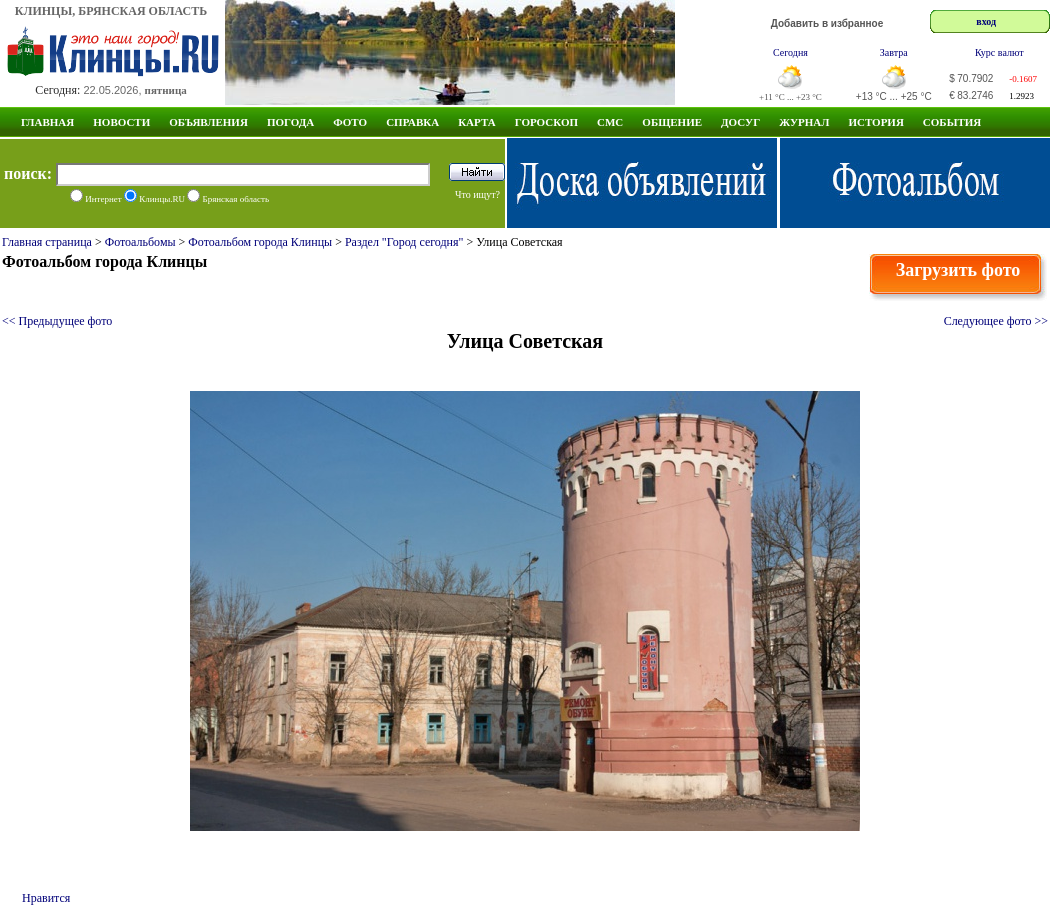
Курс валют (999, 52)
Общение (672, 122)
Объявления (208, 122)
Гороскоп (546, 122)
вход (986, 21)
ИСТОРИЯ (875, 122)
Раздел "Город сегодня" (404, 242)
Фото (350, 122)
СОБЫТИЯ (952, 122)
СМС (610, 122)
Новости (121, 122)
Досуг (740, 122)
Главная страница (47, 242)
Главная (47, 122)
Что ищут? (477, 194)
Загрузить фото (958, 270)
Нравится (46, 898)
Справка (412, 122)
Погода (290, 122)
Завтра (894, 52)
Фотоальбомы (140, 242)
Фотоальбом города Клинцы (260, 242)
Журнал (804, 122)
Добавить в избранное (827, 23)
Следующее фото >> (996, 321)
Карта (477, 122)
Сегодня (790, 52)
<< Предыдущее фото (57, 321)
